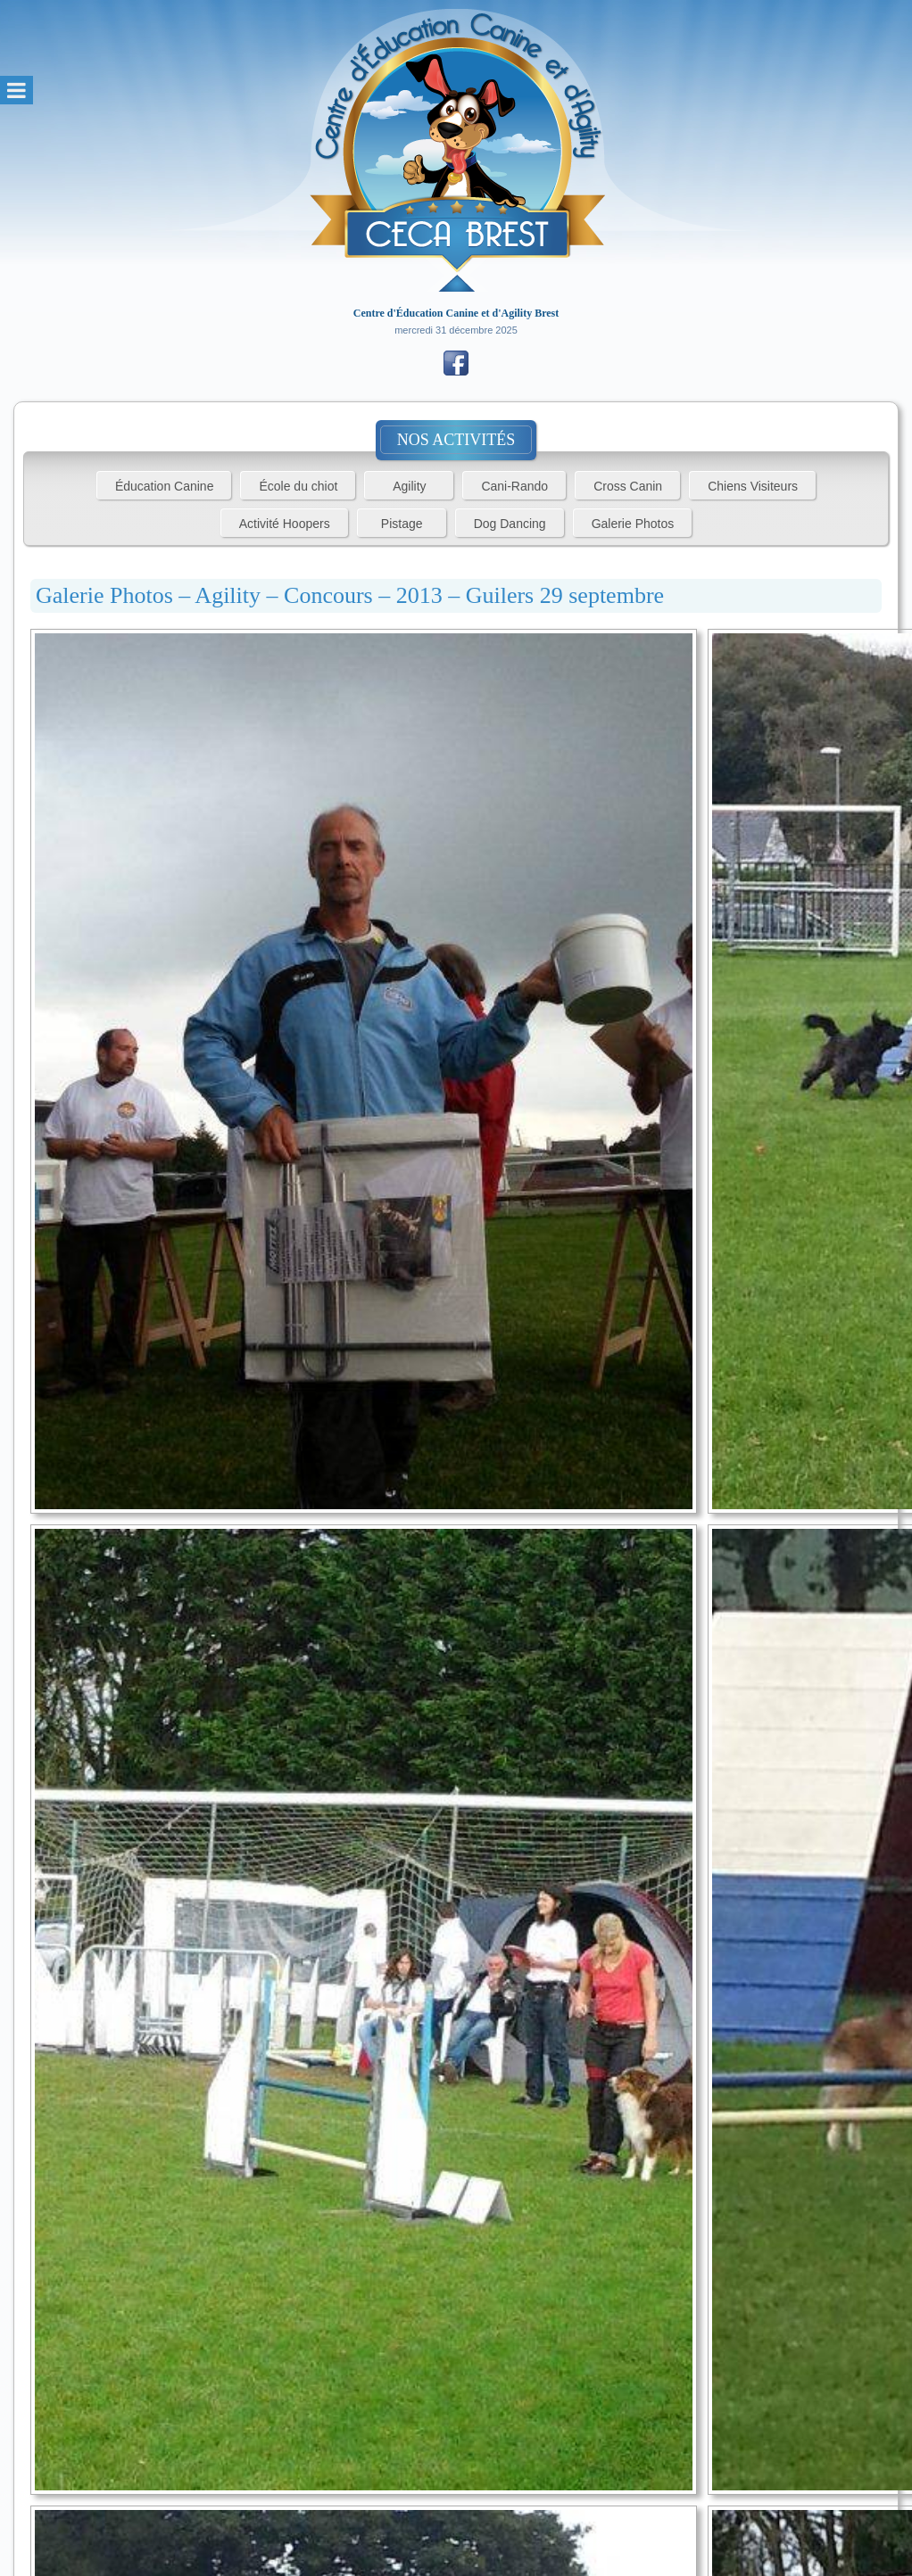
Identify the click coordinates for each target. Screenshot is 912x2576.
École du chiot (298, 486)
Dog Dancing (510, 523)
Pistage (402, 523)
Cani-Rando (514, 486)
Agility (409, 486)
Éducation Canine (164, 486)
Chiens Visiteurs (753, 486)
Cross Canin (627, 486)
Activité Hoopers (284, 523)
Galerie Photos (633, 523)
